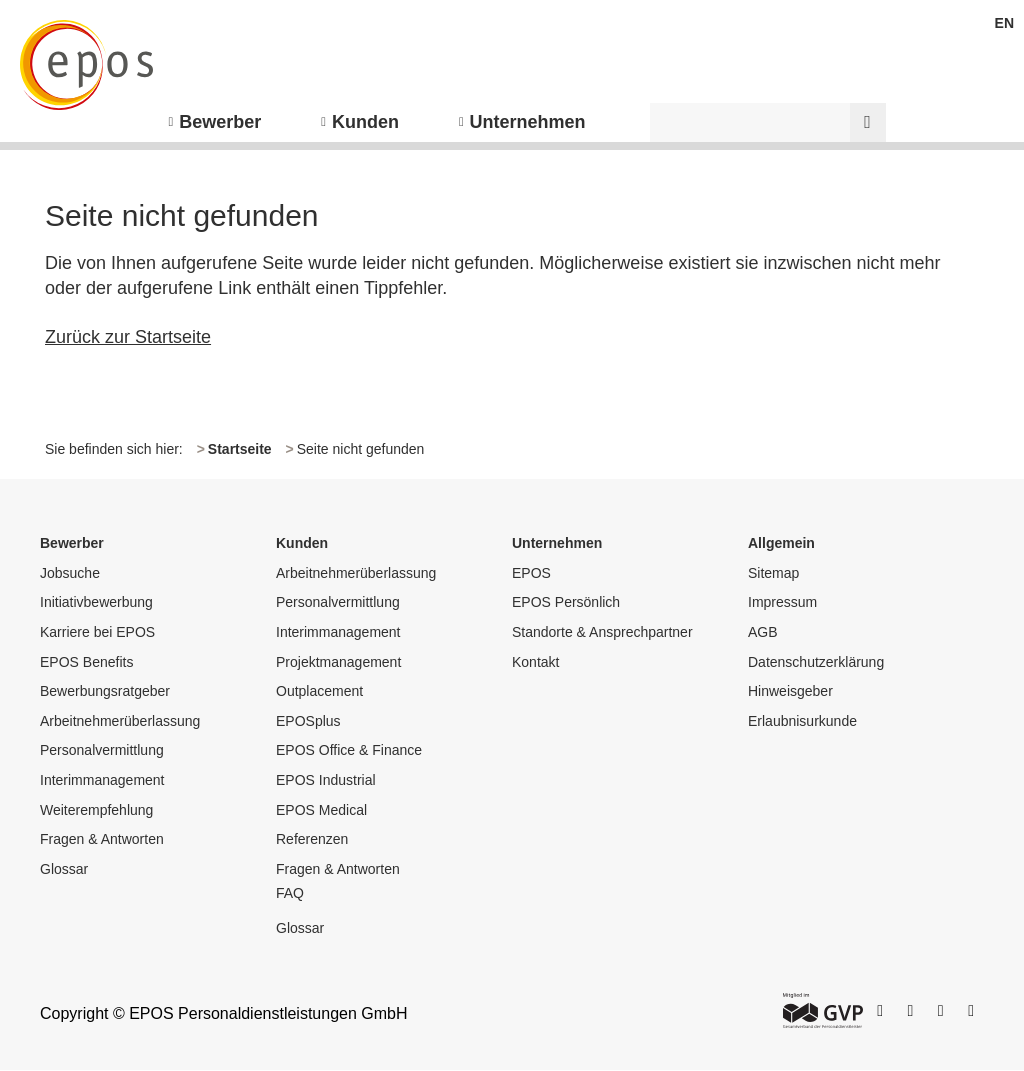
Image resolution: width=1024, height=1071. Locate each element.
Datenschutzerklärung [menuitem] (816, 662)
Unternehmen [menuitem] (528, 122)
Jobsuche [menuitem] (70, 573)
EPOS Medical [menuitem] (321, 810)
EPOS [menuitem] (531, 573)
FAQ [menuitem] (290, 893)
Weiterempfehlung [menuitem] (96, 810)
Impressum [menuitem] (782, 602)
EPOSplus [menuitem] (308, 721)
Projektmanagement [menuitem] (338, 662)
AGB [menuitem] (763, 632)
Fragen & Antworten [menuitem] (102, 839)
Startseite (240, 449)
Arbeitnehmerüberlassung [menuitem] (120, 721)
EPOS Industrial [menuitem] (326, 780)
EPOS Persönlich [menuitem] (566, 602)
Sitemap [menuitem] (773, 573)
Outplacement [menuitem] (319, 691)
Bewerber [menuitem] (220, 122)
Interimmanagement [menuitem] (102, 780)
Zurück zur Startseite (128, 337)
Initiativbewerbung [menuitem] (96, 602)
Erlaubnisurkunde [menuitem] (802, 721)
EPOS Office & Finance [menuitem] (349, 750)
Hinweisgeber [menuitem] (790, 691)
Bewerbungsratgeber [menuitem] (105, 691)
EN (1004, 23)
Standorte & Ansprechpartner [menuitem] (602, 632)
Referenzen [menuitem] (312, 839)
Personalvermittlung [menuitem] (102, 750)
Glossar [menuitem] (64, 869)
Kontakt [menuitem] (535, 662)
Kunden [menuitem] (365, 122)
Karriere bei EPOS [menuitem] (97, 632)
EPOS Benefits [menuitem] (86, 662)
